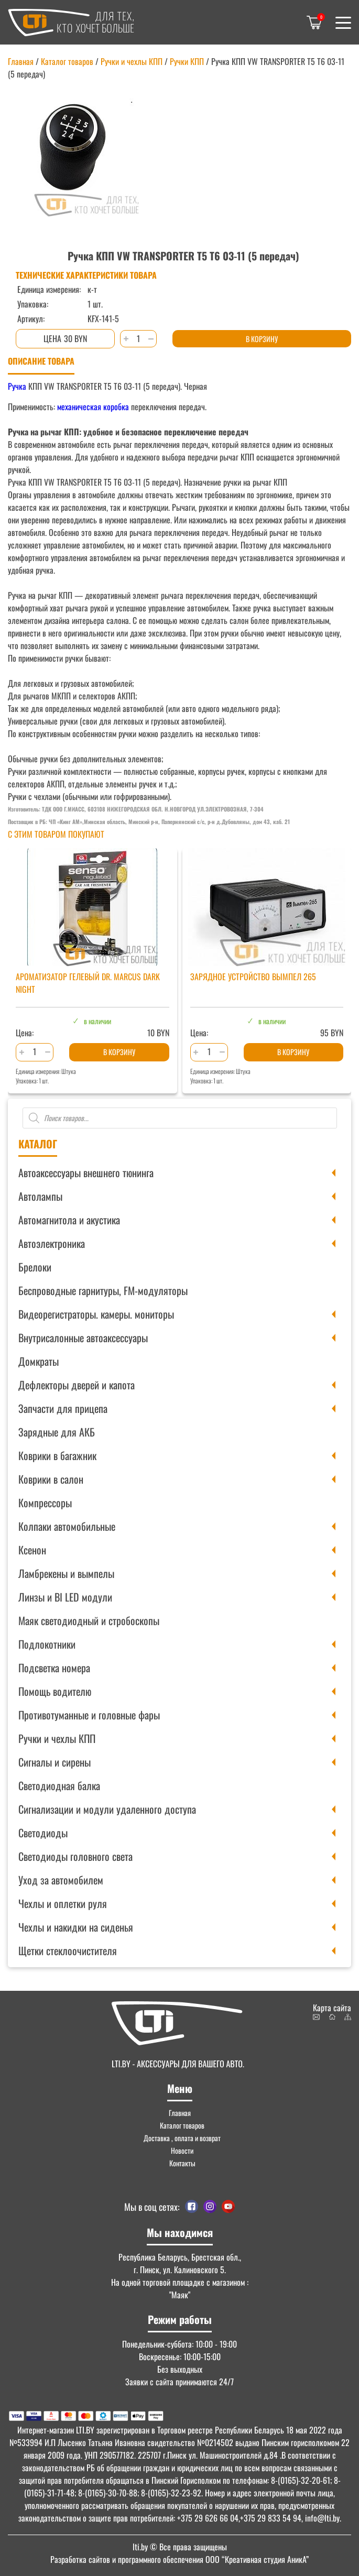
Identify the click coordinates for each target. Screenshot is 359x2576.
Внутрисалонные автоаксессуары (83, 1337)
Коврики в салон (50, 1479)
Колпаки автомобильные (66, 1526)
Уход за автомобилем (60, 1880)
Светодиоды (43, 1832)
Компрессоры (45, 1502)
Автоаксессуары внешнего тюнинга (86, 1172)
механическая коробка (93, 406)
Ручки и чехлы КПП (56, 1738)
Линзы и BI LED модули (65, 1597)
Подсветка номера (54, 1667)
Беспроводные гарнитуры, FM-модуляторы (103, 1290)
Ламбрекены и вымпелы (66, 1573)
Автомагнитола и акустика (69, 1219)
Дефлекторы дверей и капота (76, 1385)
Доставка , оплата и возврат (182, 2137)
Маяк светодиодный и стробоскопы (88, 1620)
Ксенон (32, 1550)
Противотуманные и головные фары (89, 1715)
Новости (182, 2150)
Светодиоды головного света (75, 1856)
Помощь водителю (54, 1691)
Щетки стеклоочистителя (67, 1950)
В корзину (262, 338)
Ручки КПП (187, 61)
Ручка (17, 386)
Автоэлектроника (51, 1243)
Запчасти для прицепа (62, 1408)
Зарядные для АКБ (56, 1432)
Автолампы (40, 1196)
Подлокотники (46, 1644)
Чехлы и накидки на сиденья (75, 1927)
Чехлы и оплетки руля (62, 1903)
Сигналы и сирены (54, 1762)
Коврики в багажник (57, 1455)
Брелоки (34, 1267)
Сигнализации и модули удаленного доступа (107, 1809)
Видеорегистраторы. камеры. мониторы (96, 1314)
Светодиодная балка (59, 1785)
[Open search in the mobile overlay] (180, 1118)
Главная (21, 61)
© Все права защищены (180, 2546)
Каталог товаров (67, 61)
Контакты (182, 2162)
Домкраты (38, 1361)
